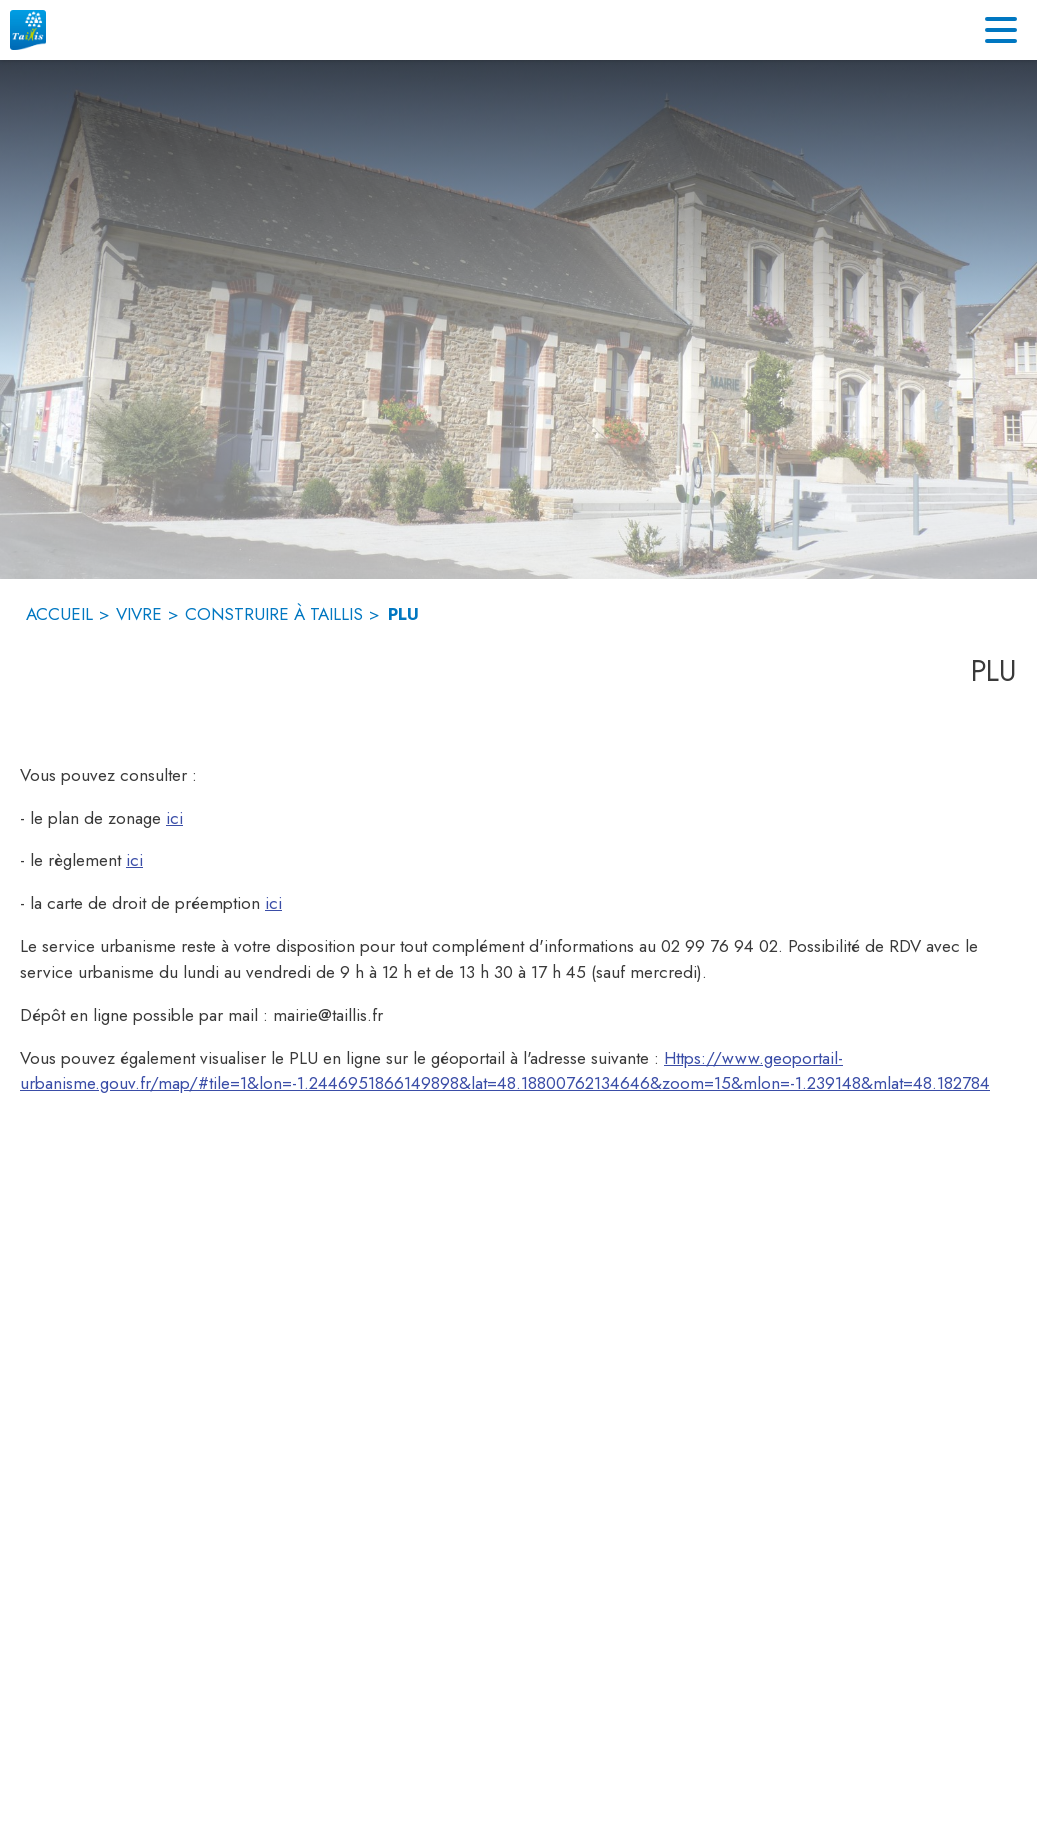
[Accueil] (28, 30)
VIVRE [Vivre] (139, 614)
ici (174, 818)
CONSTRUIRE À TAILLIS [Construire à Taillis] (274, 614)
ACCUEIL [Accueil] (59, 614)
